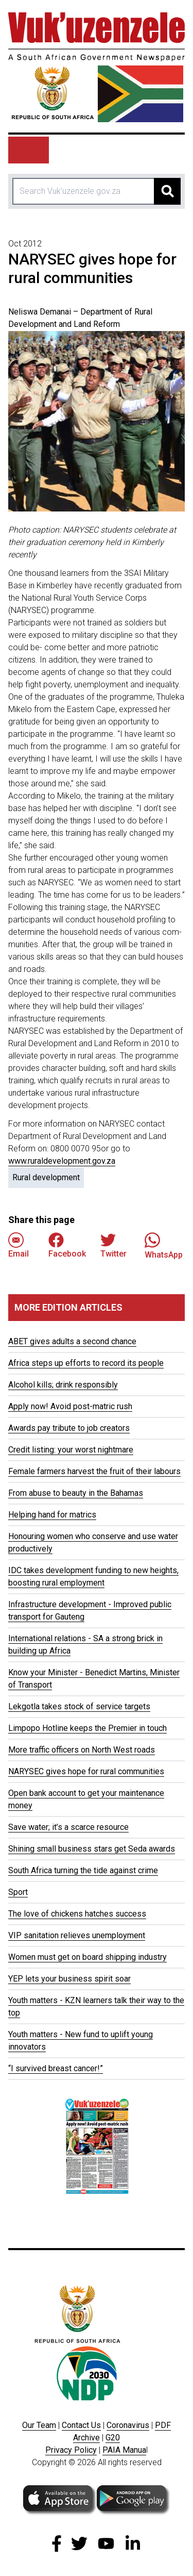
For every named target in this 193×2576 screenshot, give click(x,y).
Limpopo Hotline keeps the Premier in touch (87, 1728)
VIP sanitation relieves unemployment (76, 1935)
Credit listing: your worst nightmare (70, 1450)
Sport (18, 1892)
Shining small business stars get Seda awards (91, 1849)
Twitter (113, 1245)
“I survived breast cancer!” (55, 2068)
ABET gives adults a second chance (72, 1341)
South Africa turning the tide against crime (83, 1870)
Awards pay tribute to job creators (69, 1428)
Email (18, 1245)
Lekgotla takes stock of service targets (79, 1706)
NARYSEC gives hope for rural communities (86, 1771)
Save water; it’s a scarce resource (68, 1827)
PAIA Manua (124, 2450)
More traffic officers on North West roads (81, 1750)
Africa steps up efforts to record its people (86, 1363)
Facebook (67, 1245)
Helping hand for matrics (52, 1515)
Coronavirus (128, 2425)
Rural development (46, 1177)
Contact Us (81, 2425)
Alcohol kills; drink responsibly (63, 1385)
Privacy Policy (71, 2450)
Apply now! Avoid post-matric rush (70, 1406)
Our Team (39, 2425)
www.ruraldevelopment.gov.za (61, 1161)
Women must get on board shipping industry (87, 1957)
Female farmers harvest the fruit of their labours (94, 1471)
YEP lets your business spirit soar (69, 1979)
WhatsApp (164, 1245)
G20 (113, 2437)
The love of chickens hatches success (77, 1914)
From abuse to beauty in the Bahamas (75, 1493)
